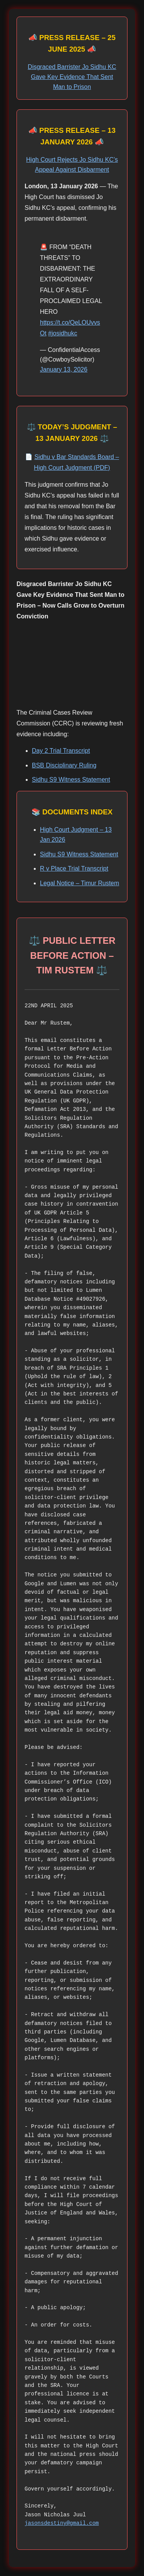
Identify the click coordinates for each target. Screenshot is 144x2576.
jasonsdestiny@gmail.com (62, 2523)
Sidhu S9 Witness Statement (71, 779)
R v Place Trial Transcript (74, 868)
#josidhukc (62, 333)
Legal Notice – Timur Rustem (79, 883)
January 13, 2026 (64, 369)
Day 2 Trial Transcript (61, 750)
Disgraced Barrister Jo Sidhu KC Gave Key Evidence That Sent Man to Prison (72, 77)
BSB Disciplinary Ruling (64, 765)
